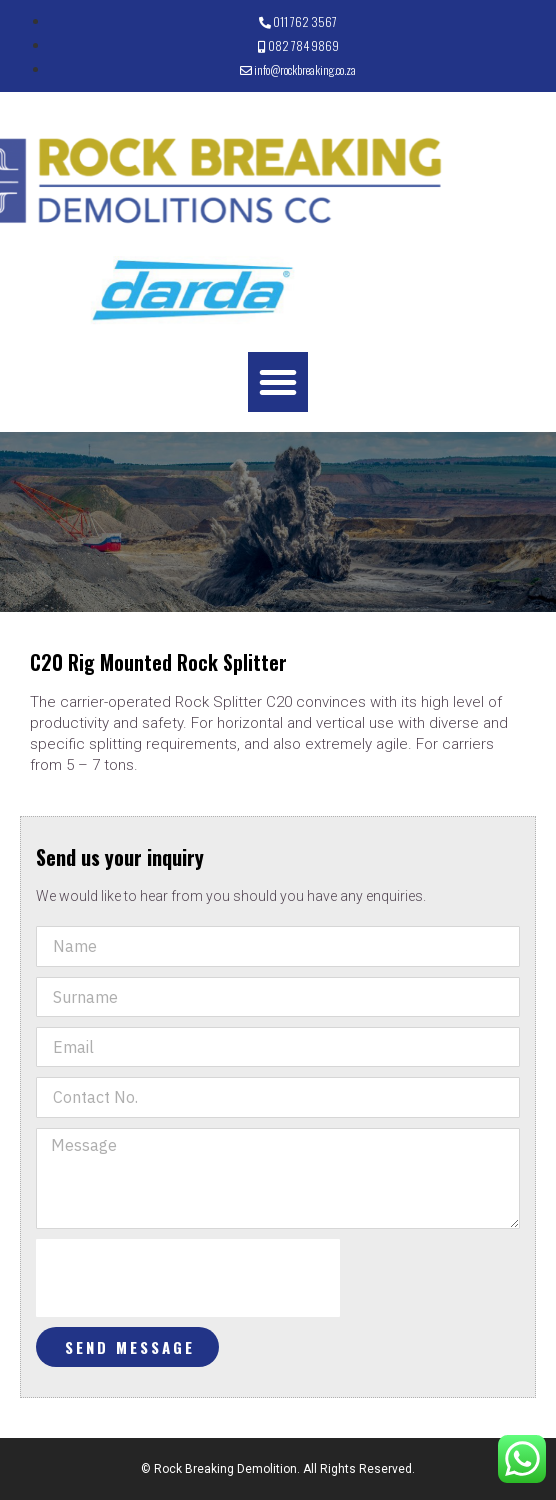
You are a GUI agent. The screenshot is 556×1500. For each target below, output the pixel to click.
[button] (278, 382)
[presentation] (188, 1278)
